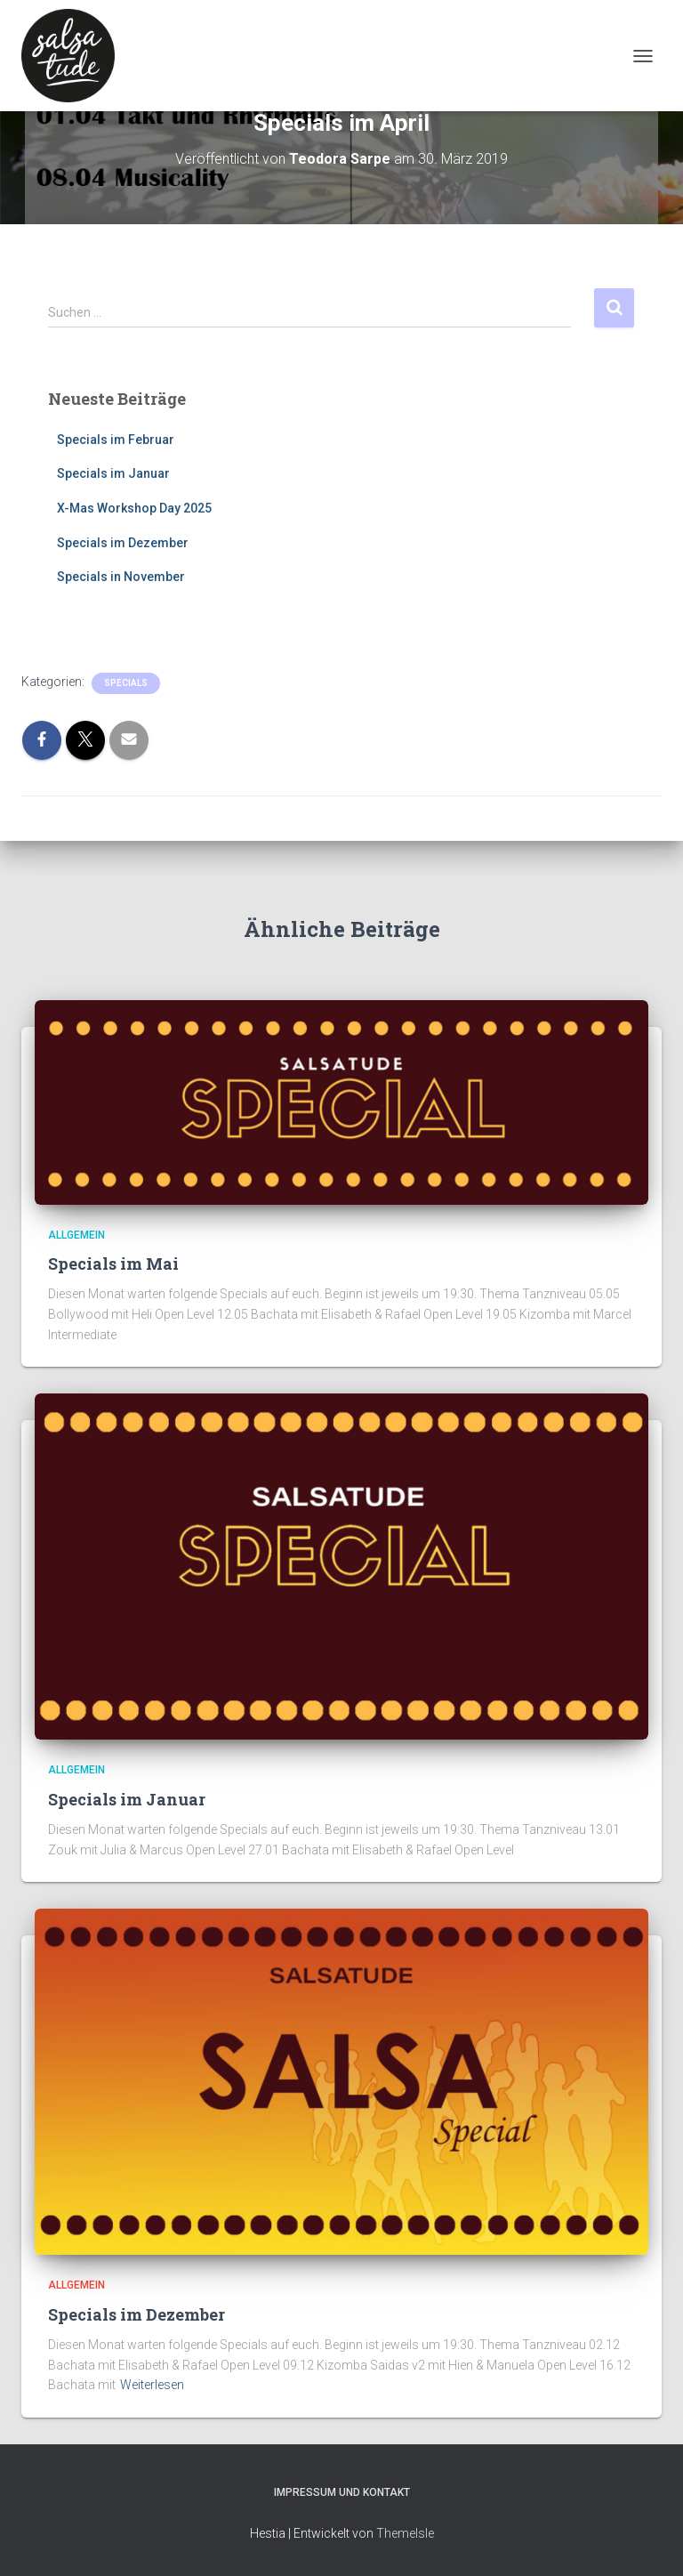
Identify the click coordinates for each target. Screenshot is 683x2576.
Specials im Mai (113, 1263)
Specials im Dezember (123, 543)
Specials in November (121, 576)
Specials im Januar (113, 473)
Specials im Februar (115, 439)
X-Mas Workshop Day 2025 (134, 508)
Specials (126, 683)
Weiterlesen (152, 2385)
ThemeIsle (405, 2533)
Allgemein (76, 1235)
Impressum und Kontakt (342, 2492)
